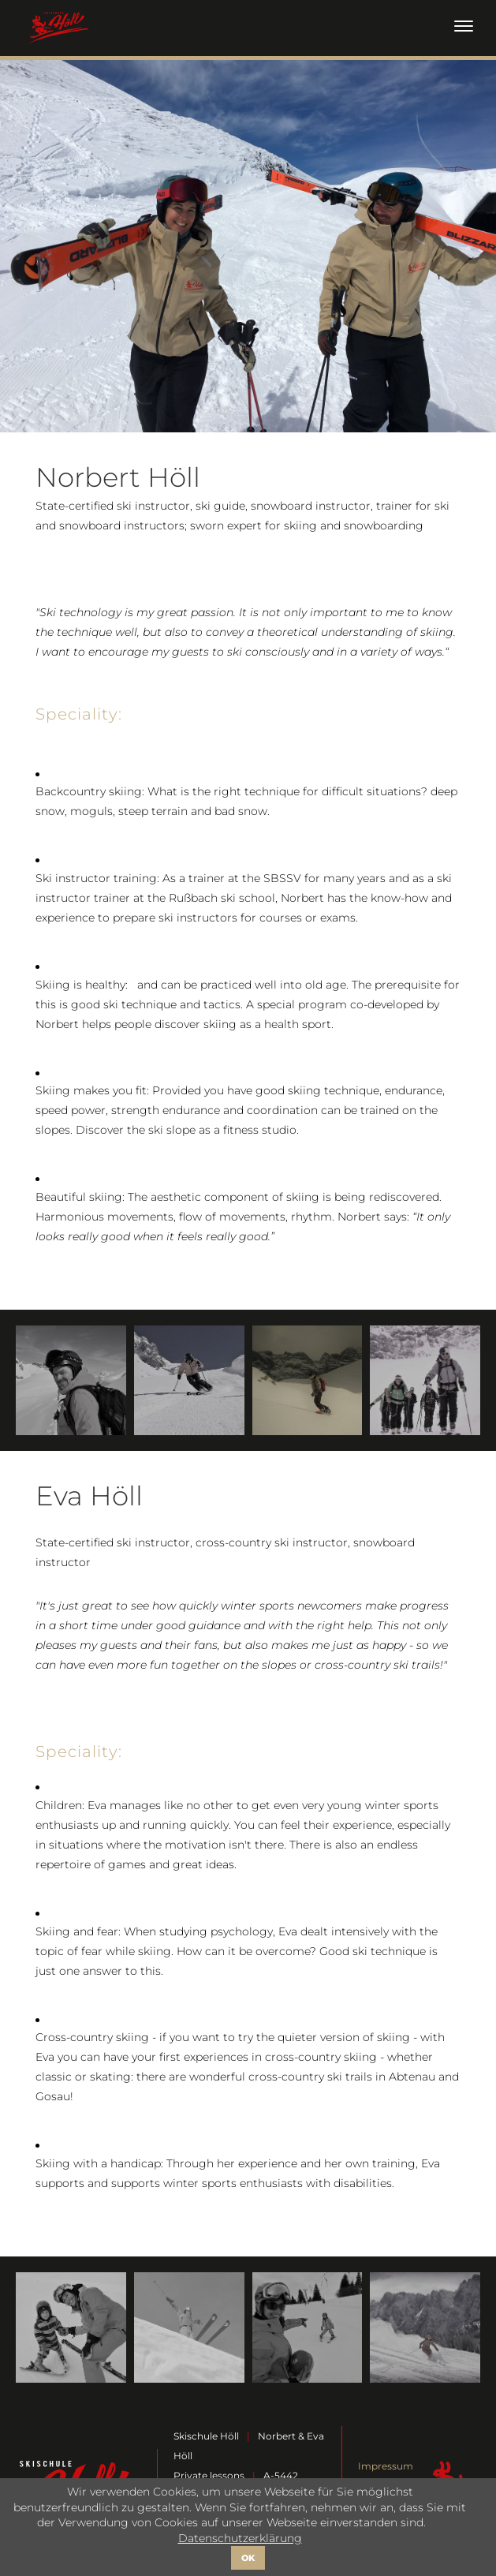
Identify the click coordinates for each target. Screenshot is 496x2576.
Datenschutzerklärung (240, 2538)
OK (248, 2557)
